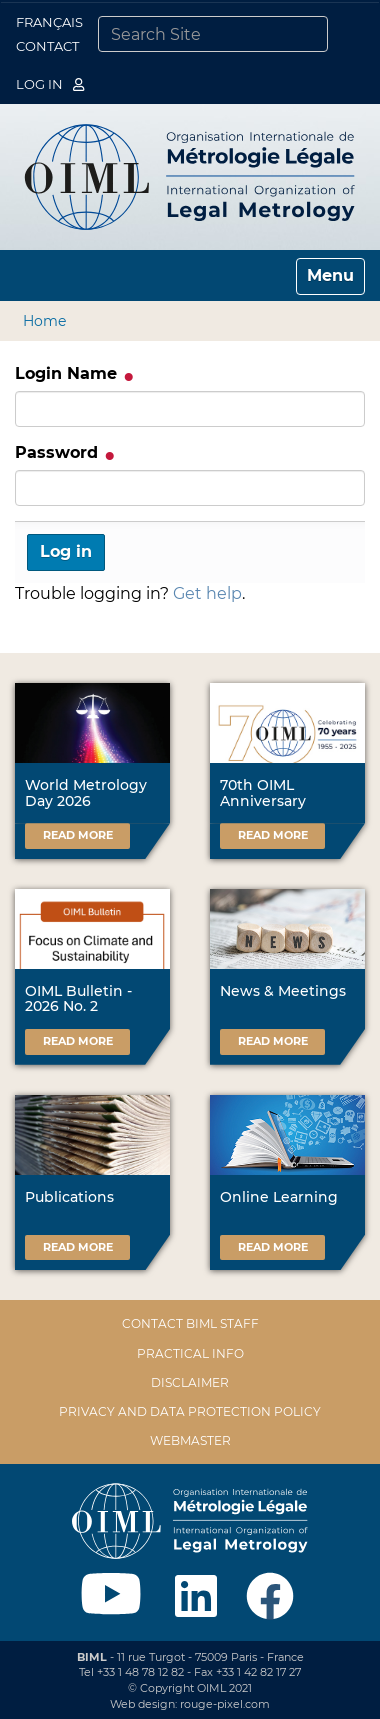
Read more (78, 835)
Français (49, 22)
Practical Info (190, 1353)
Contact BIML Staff (190, 1323)
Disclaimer (190, 1382)
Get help (207, 593)
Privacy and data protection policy (190, 1411)
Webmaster (190, 1440)
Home (44, 321)
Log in (50, 84)
